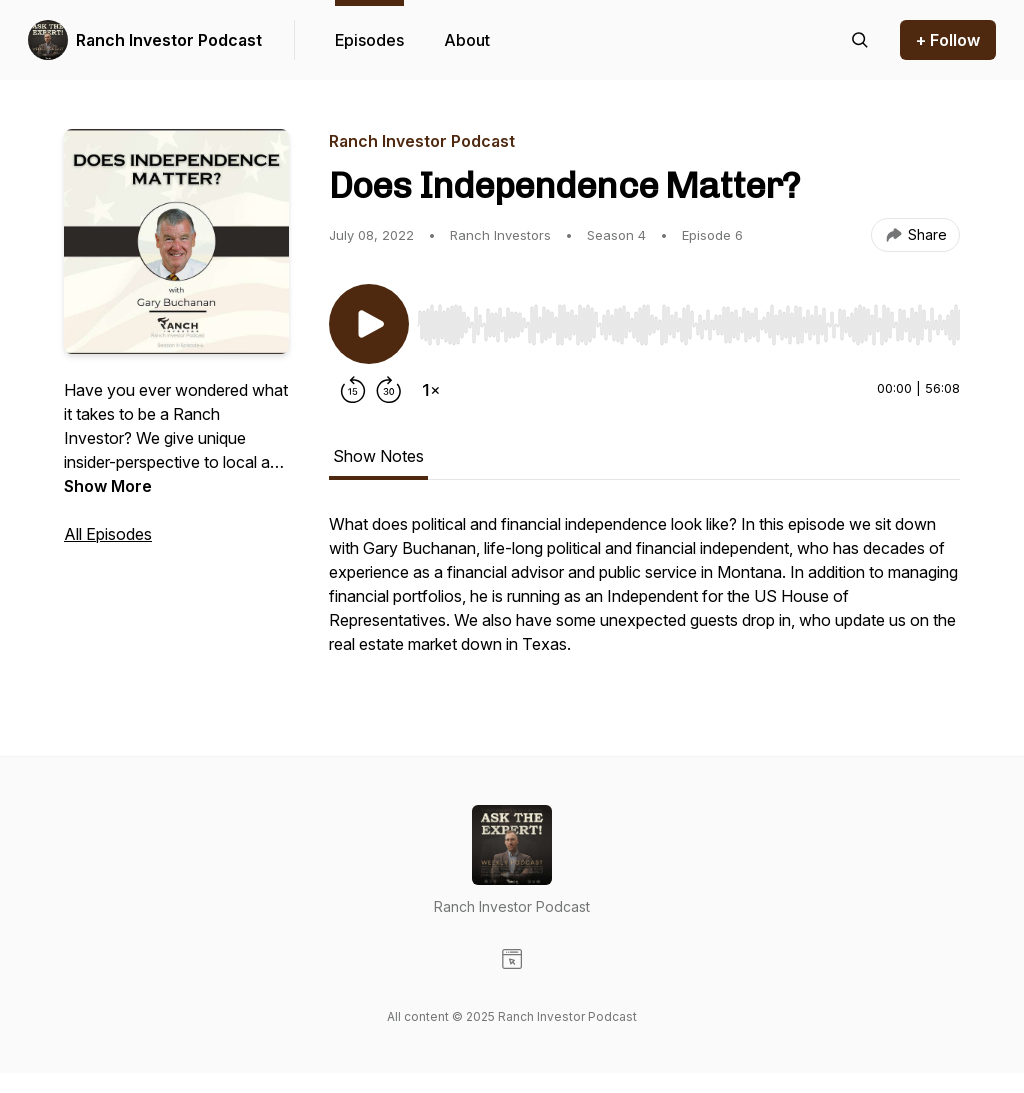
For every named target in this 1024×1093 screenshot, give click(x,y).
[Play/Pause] (369, 324)
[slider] (688, 325)
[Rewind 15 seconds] (353, 390)
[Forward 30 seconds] (389, 390)
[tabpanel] (644, 594)
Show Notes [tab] (378, 456)
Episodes (369, 40)
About (467, 40)
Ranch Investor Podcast (169, 40)
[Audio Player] (688, 319)
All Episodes (108, 534)
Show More (108, 486)
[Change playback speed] (431, 390)
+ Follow (948, 40)
